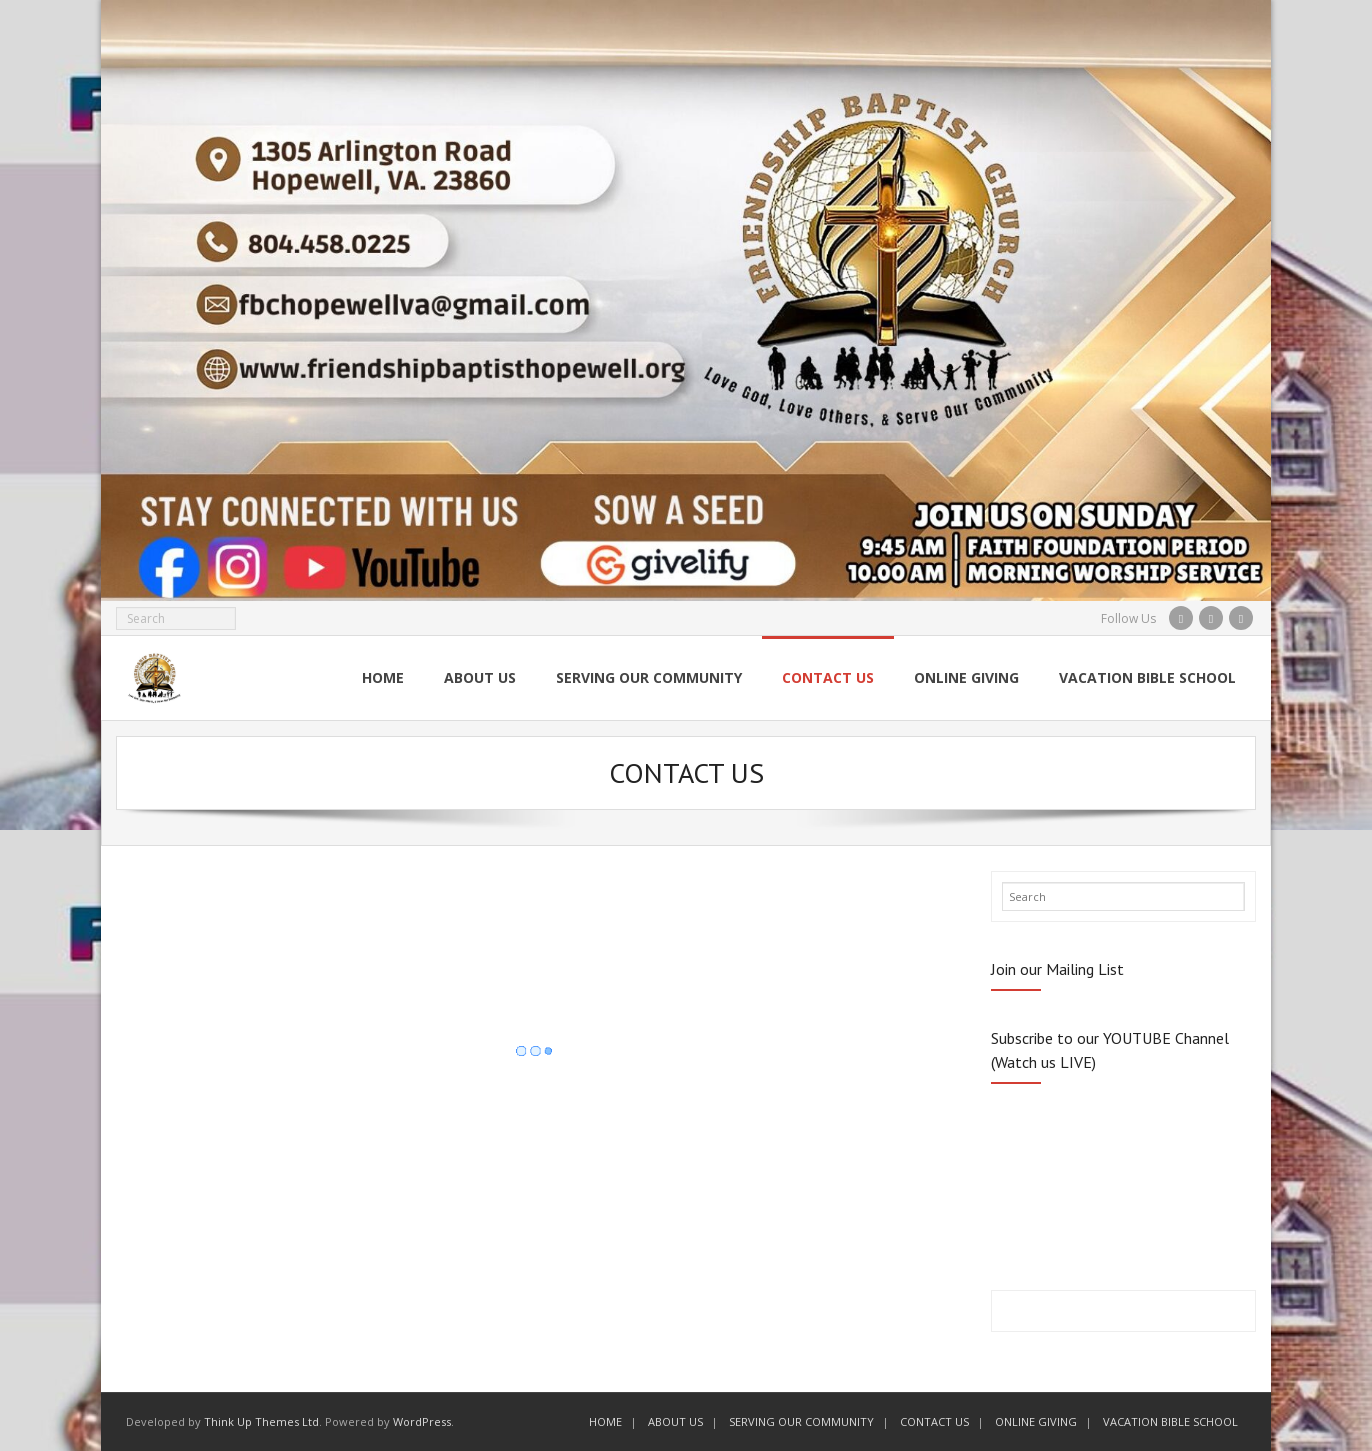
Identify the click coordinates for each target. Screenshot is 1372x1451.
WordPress (422, 1421)
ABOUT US (675, 1421)
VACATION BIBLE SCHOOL (1170, 1421)
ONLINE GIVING (1036, 1421)
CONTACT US (934, 1421)
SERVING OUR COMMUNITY (801, 1421)
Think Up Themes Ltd (261, 1421)
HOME (605, 1421)
